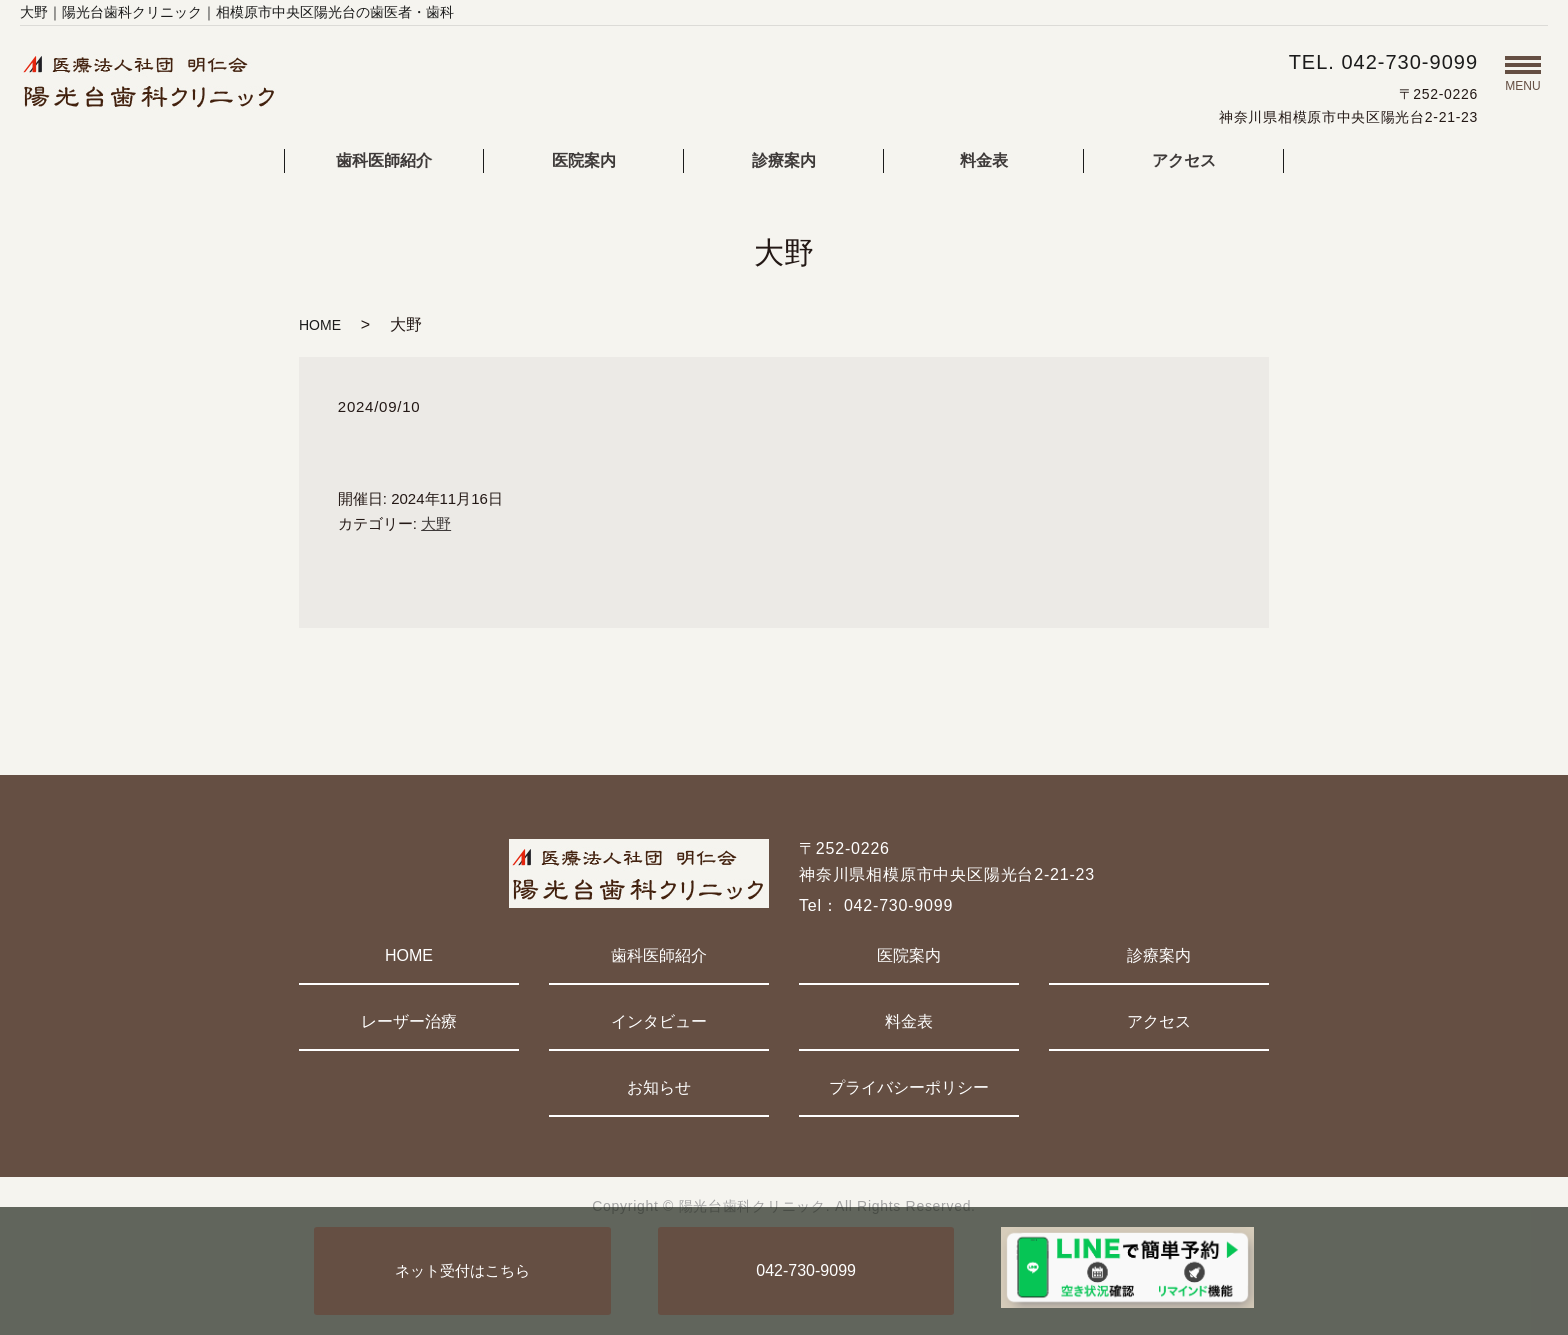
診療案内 (784, 160)
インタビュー (659, 1021)
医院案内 (584, 160)
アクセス (1184, 160)
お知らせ (659, 1087)
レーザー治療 (409, 1021)
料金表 (984, 160)
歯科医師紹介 (384, 160)
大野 (436, 523)
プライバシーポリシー (909, 1087)
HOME (320, 325)
